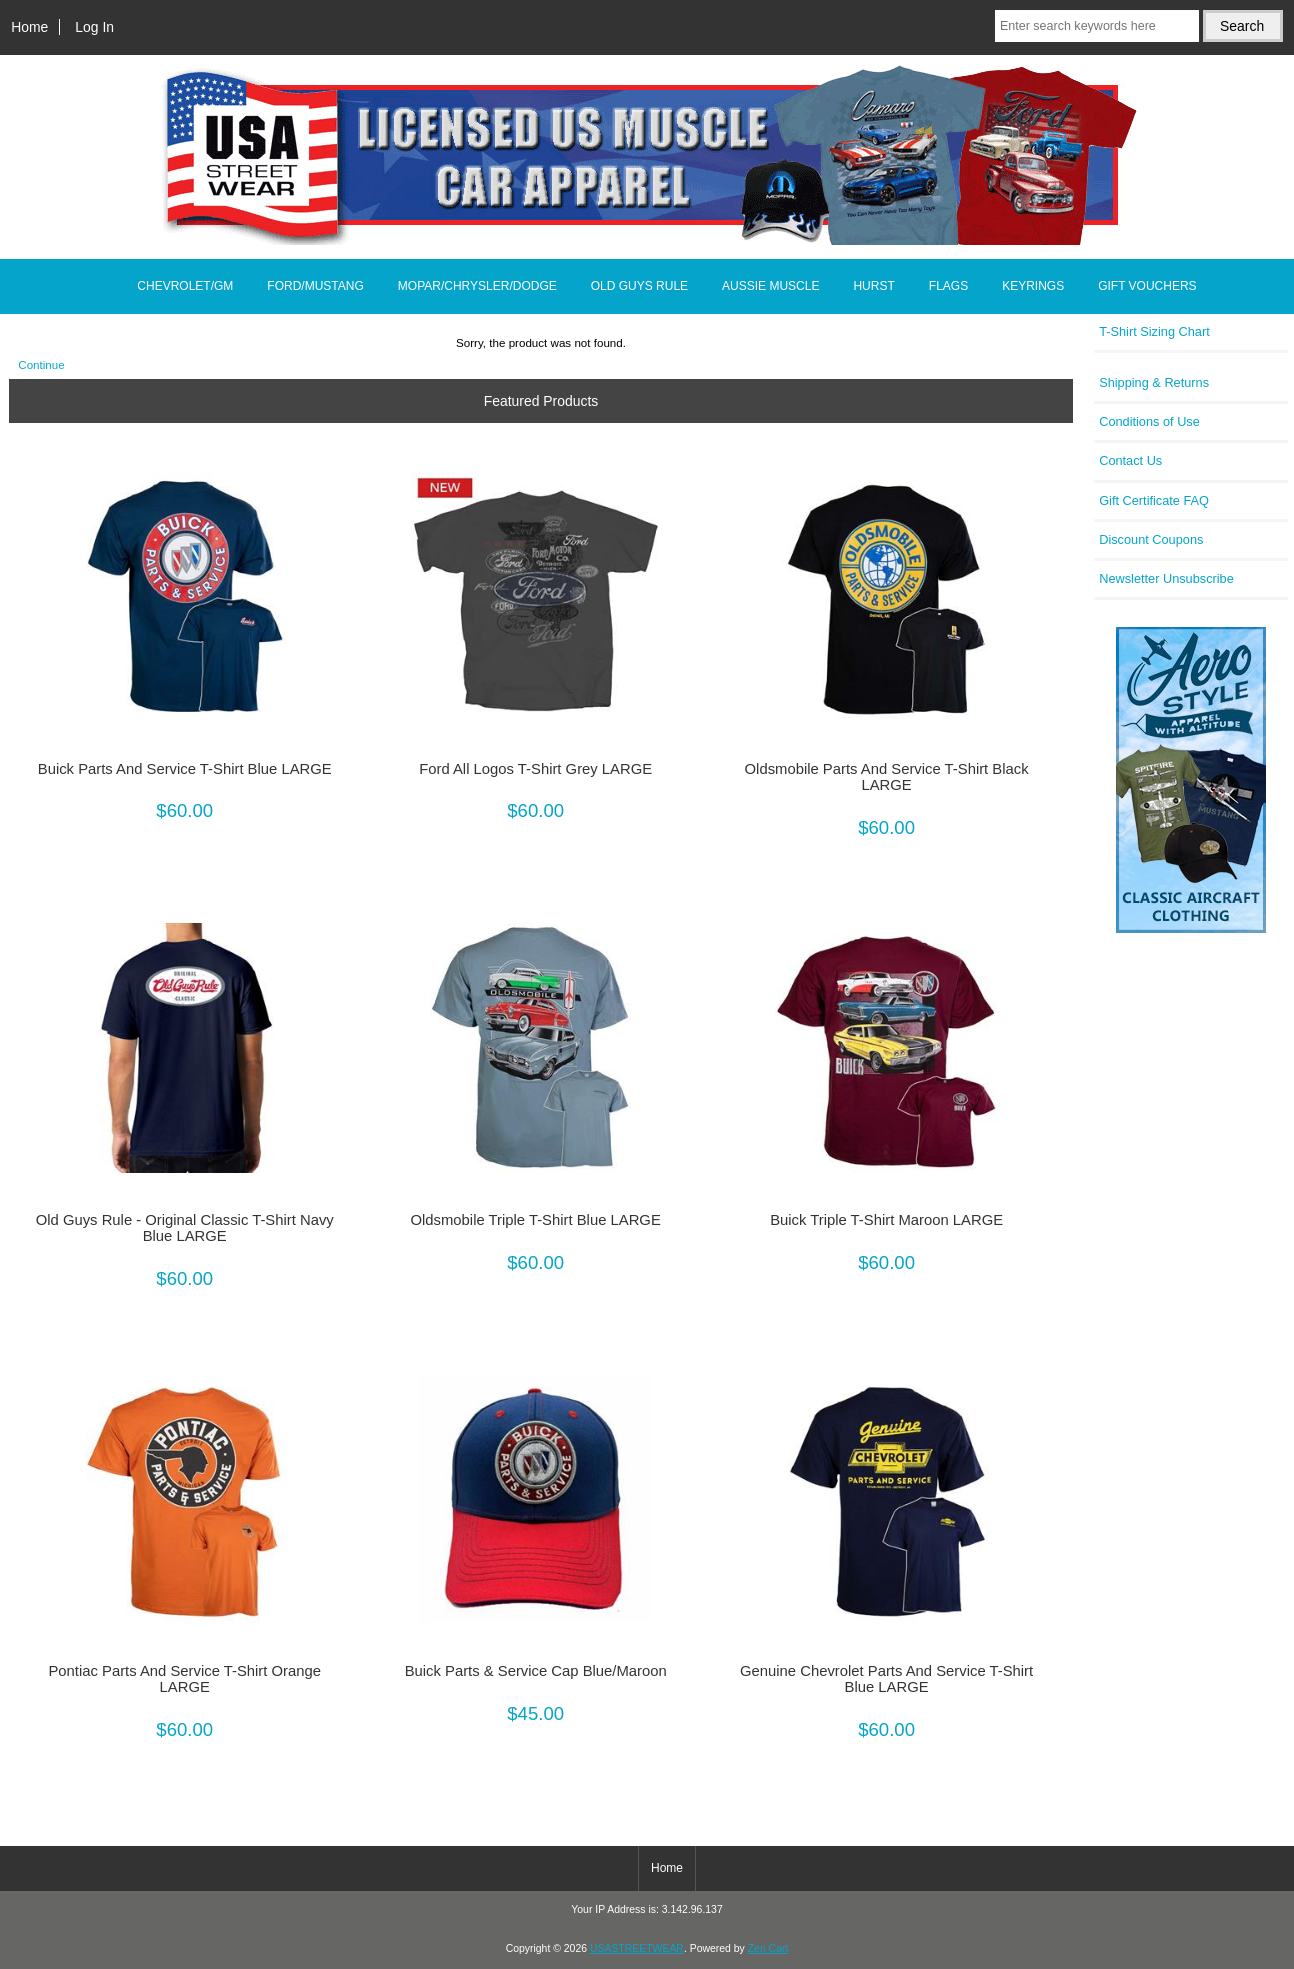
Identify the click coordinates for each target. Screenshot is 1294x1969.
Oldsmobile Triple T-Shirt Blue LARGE (536, 1220)
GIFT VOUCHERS (1147, 286)
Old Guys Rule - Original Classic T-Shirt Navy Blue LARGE (185, 1228)
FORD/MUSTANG (315, 286)
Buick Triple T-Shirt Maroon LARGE (886, 1220)
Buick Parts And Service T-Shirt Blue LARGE (185, 769)
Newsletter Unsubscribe (1166, 578)
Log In (94, 27)
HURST (873, 286)
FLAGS (948, 286)
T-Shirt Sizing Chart (1154, 331)
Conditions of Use (1149, 421)
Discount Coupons (1151, 539)
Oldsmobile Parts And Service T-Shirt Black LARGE (887, 777)
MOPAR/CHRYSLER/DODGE (477, 286)
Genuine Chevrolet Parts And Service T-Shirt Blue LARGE (886, 1679)
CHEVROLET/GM (185, 286)
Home (29, 27)
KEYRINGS (1033, 286)
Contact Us (1130, 460)
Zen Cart (768, 1948)
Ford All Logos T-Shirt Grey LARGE (535, 769)
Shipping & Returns (1154, 382)
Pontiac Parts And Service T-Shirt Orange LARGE (184, 1679)
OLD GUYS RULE (639, 286)
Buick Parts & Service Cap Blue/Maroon (536, 1671)
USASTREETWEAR (637, 1948)
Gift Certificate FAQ (1154, 500)
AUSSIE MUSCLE (770, 286)
